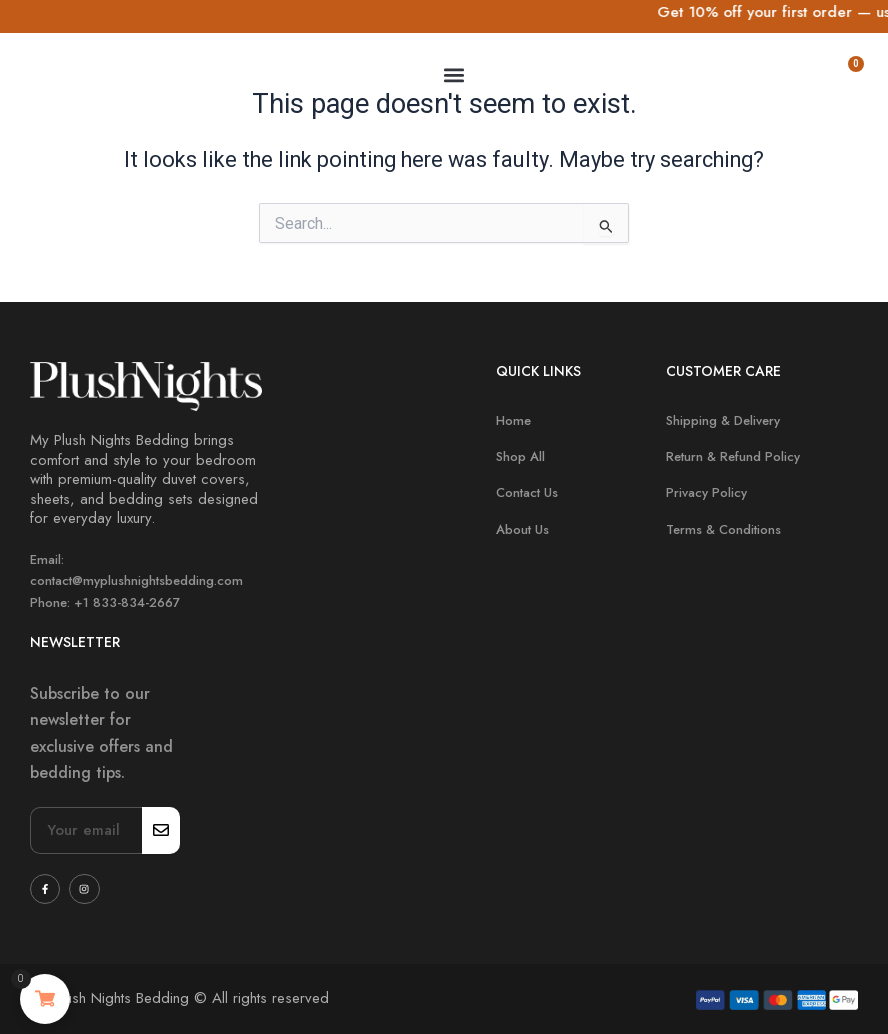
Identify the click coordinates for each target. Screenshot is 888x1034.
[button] (453, 74)
